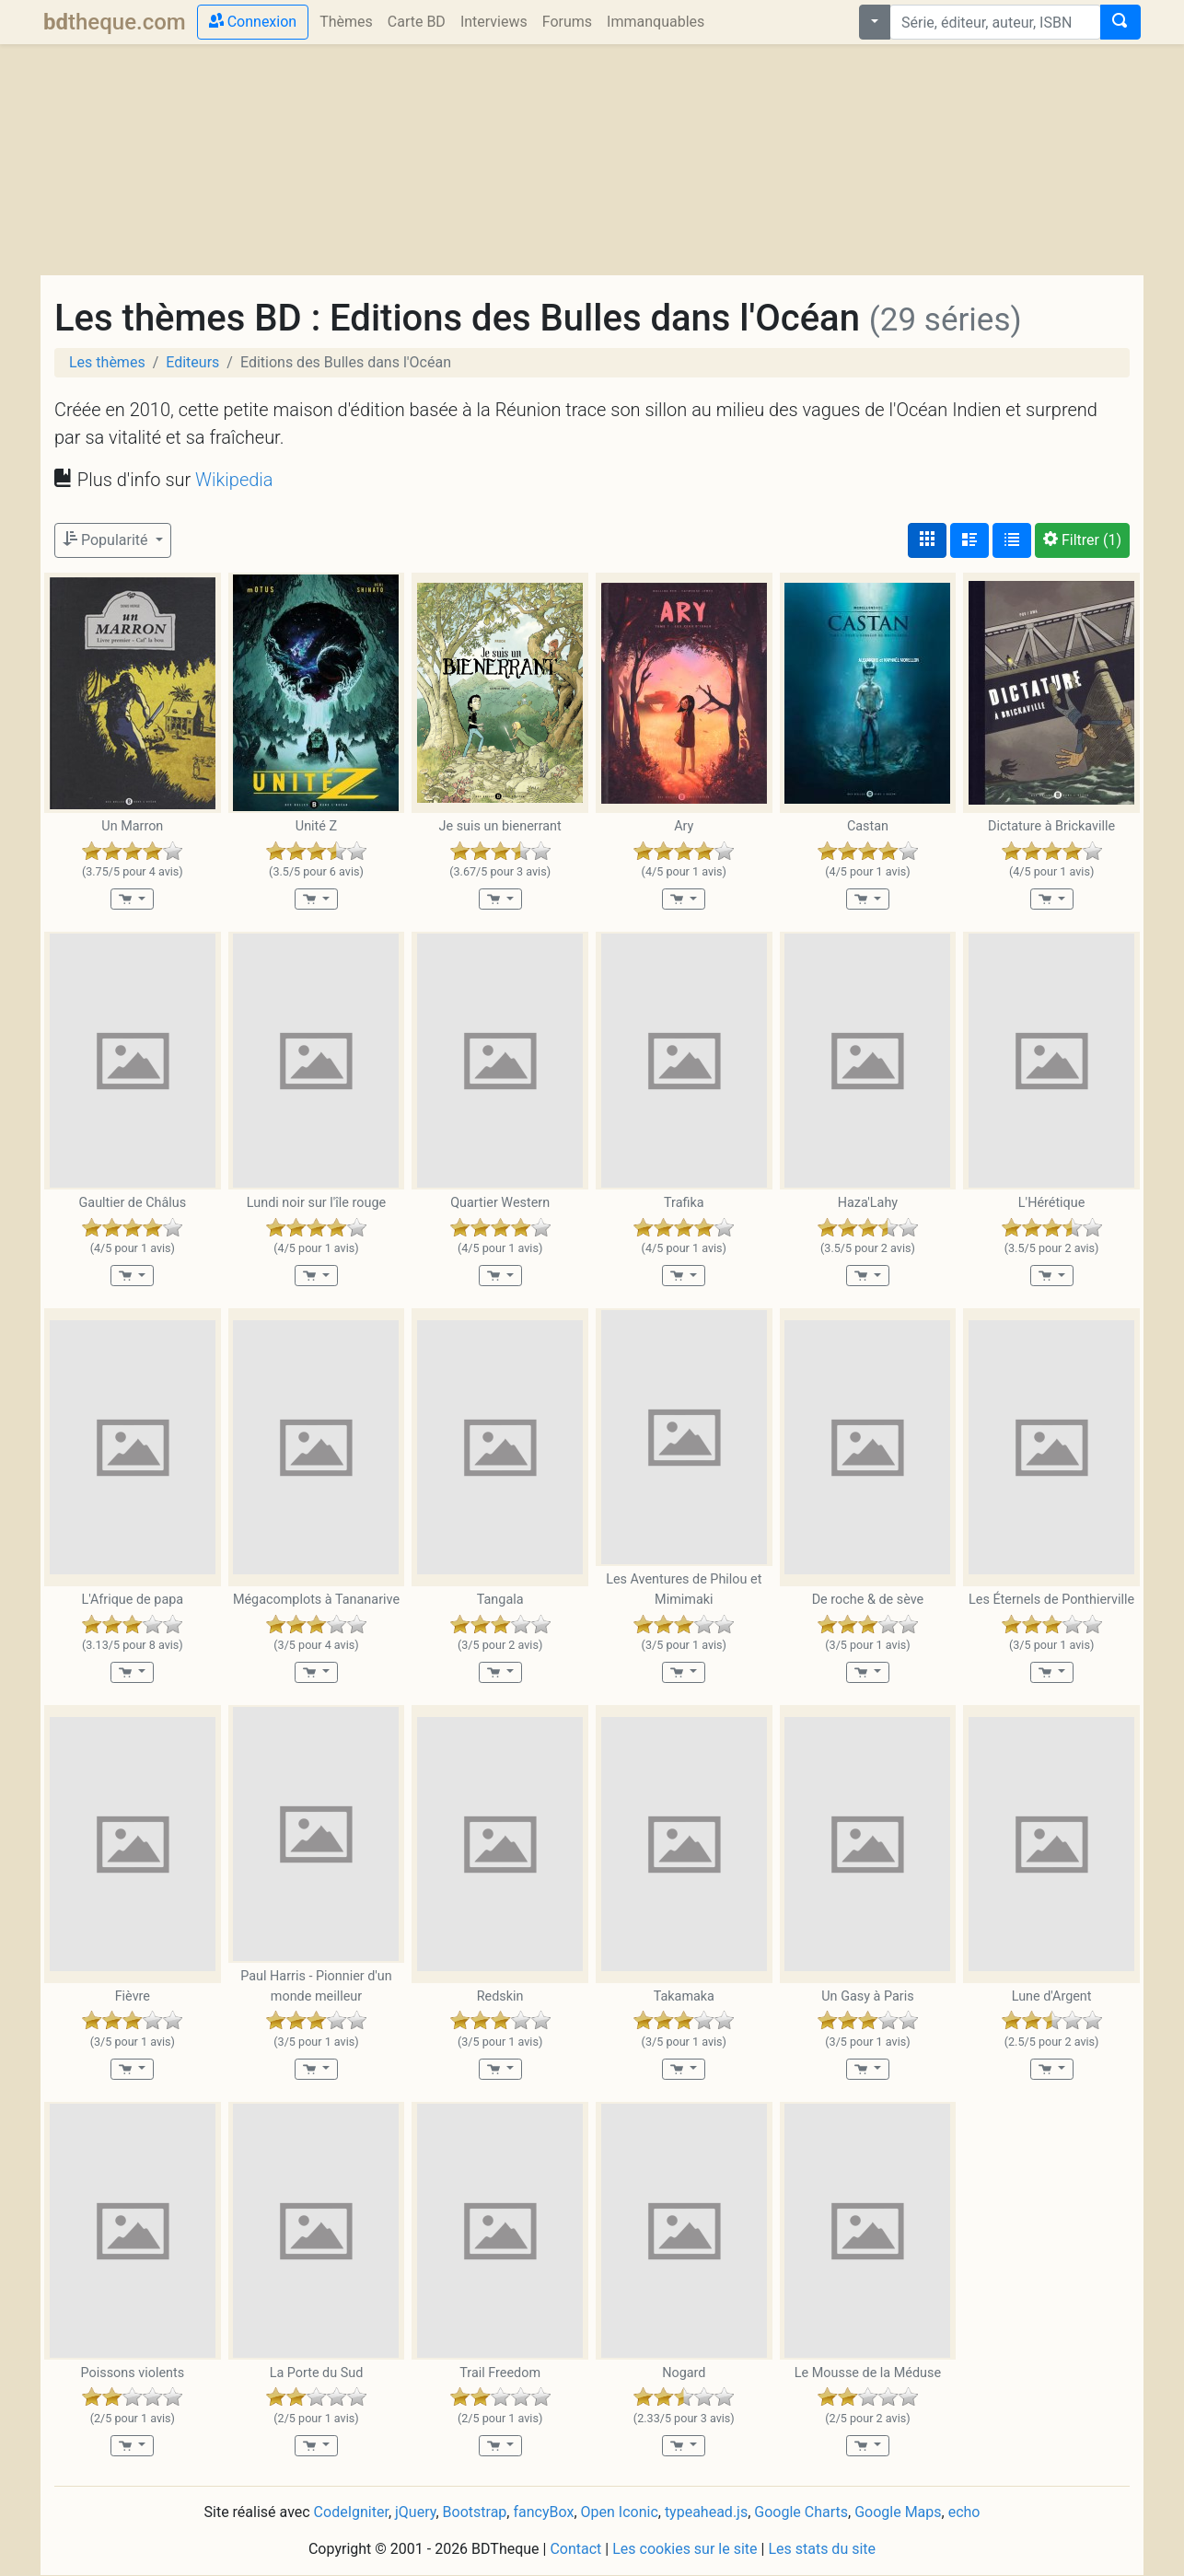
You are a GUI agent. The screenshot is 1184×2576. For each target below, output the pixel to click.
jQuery (415, 2512)
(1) (1082, 540)
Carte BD (417, 21)
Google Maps (897, 2512)
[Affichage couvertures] (927, 540)
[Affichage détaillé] (969, 540)
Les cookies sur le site (684, 2549)
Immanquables (655, 21)
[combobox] (995, 22)
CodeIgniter (351, 2512)
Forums (567, 21)
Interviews (494, 21)
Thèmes (346, 21)
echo (964, 2512)
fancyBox (543, 2512)
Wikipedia (234, 480)
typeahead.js (706, 2512)
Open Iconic (619, 2512)
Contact (575, 2549)
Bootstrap (475, 2512)
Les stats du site (822, 2549)
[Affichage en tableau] (1011, 540)
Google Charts (801, 2512)
